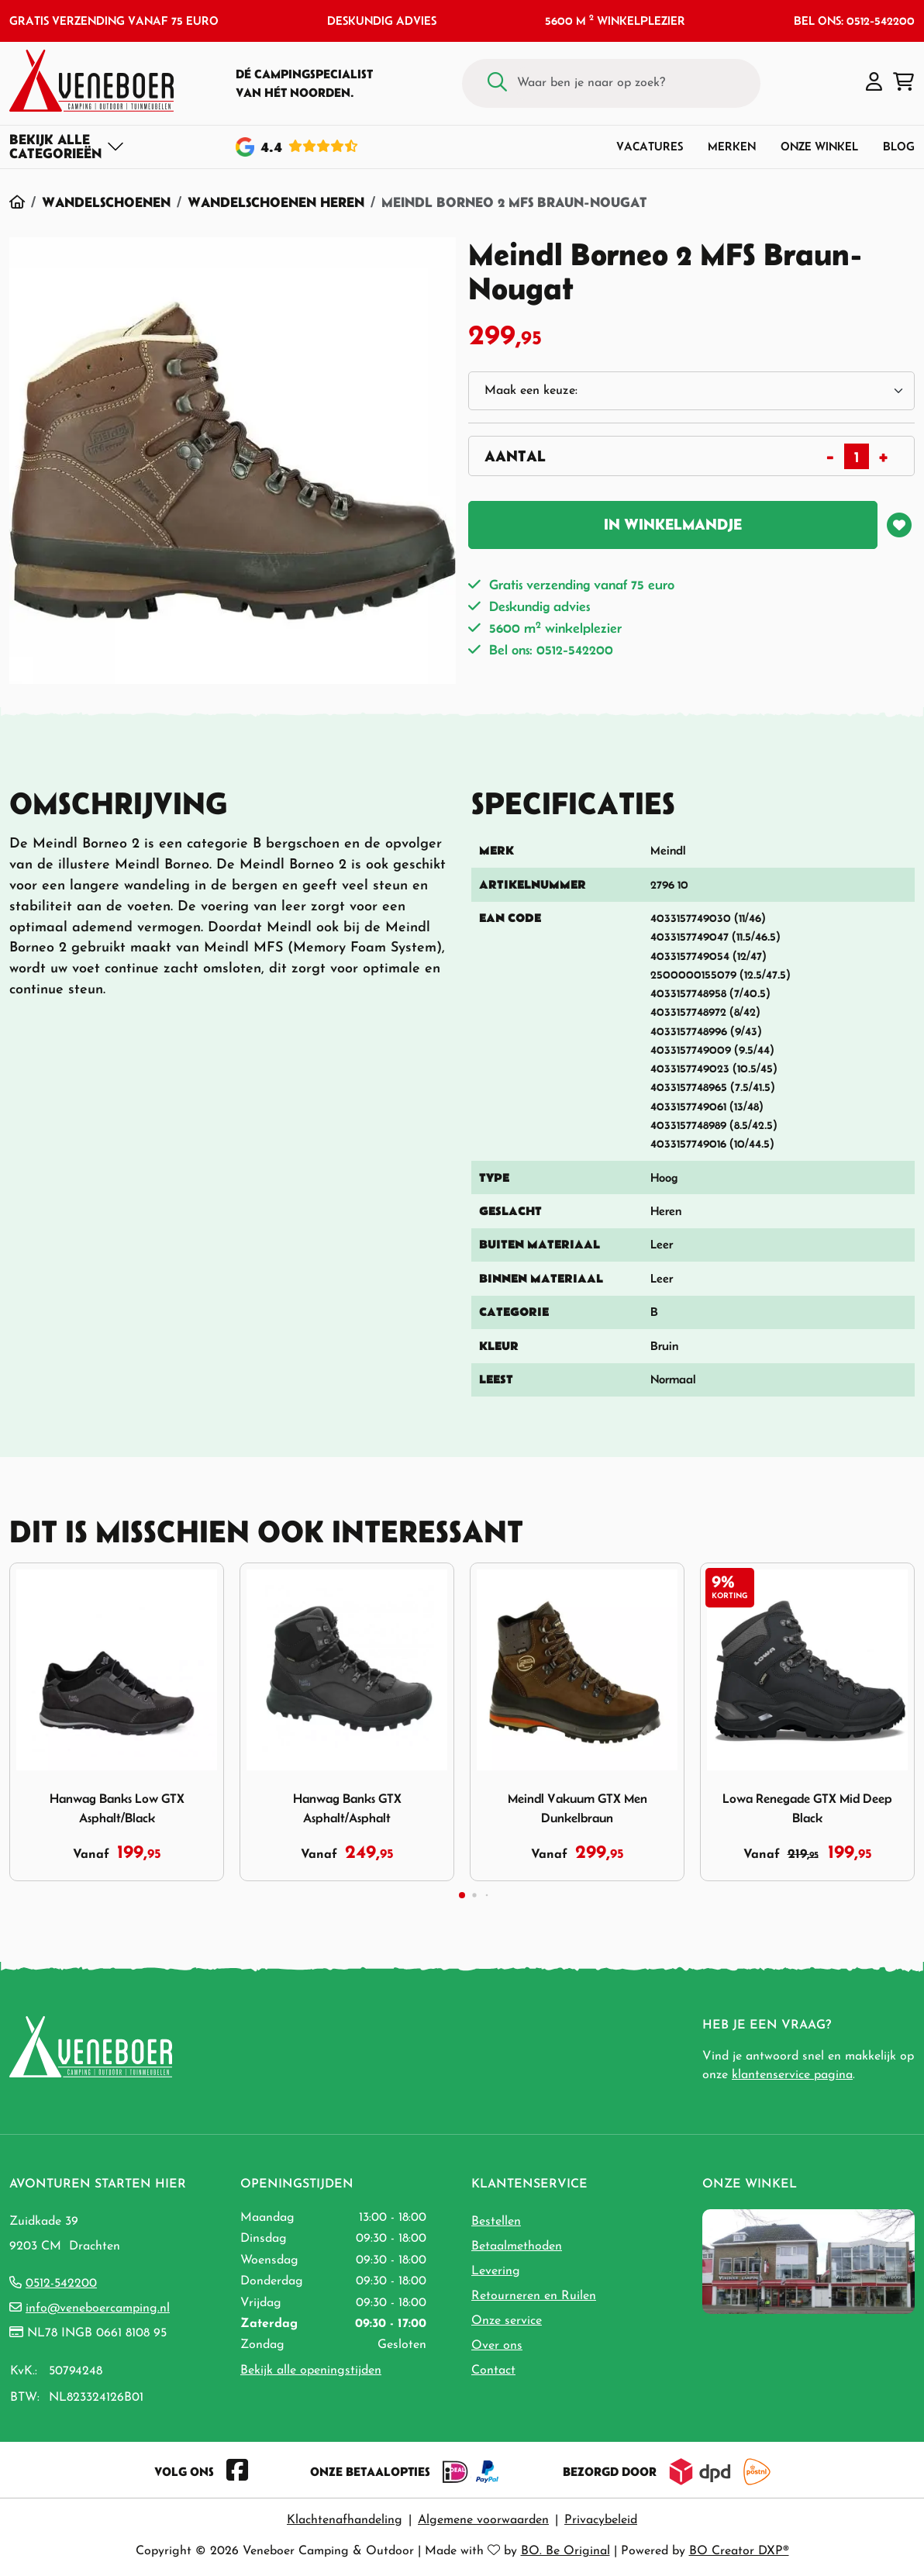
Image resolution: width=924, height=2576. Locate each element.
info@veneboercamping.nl (98, 2308)
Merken (732, 146)
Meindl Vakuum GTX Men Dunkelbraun (577, 1808)
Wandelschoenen (106, 202)
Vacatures (649, 146)
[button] (874, 83)
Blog (899, 146)
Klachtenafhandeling (344, 2520)
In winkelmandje (673, 524)
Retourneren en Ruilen (533, 2296)
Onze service (506, 2321)
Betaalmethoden (516, 2246)
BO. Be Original (565, 2551)
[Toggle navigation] (67, 147)
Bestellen (496, 2221)
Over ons (496, 2345)
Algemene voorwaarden (483, 2520)
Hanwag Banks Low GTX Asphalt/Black (117, 1808)
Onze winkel (819, 146)
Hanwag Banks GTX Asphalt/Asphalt (347, 1808)
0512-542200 (61, 2283)
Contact (493, 2370)
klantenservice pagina (792, 2075)
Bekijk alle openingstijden (310, 2370)
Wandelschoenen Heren (276, 202)
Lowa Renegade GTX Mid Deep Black (807, 1808)
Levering (495, 2271)
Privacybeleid (600, 2520)
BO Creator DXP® (739, 2551)
